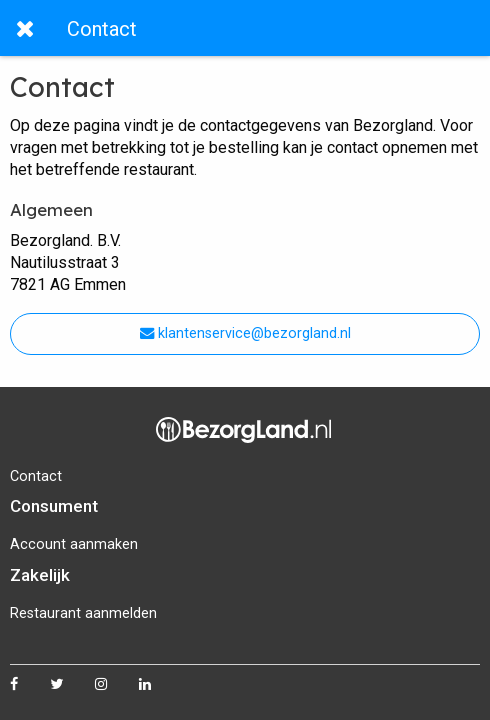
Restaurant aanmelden (83, 613)
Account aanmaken (74, 544)
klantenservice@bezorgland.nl (245, 333)
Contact (36, 476)
